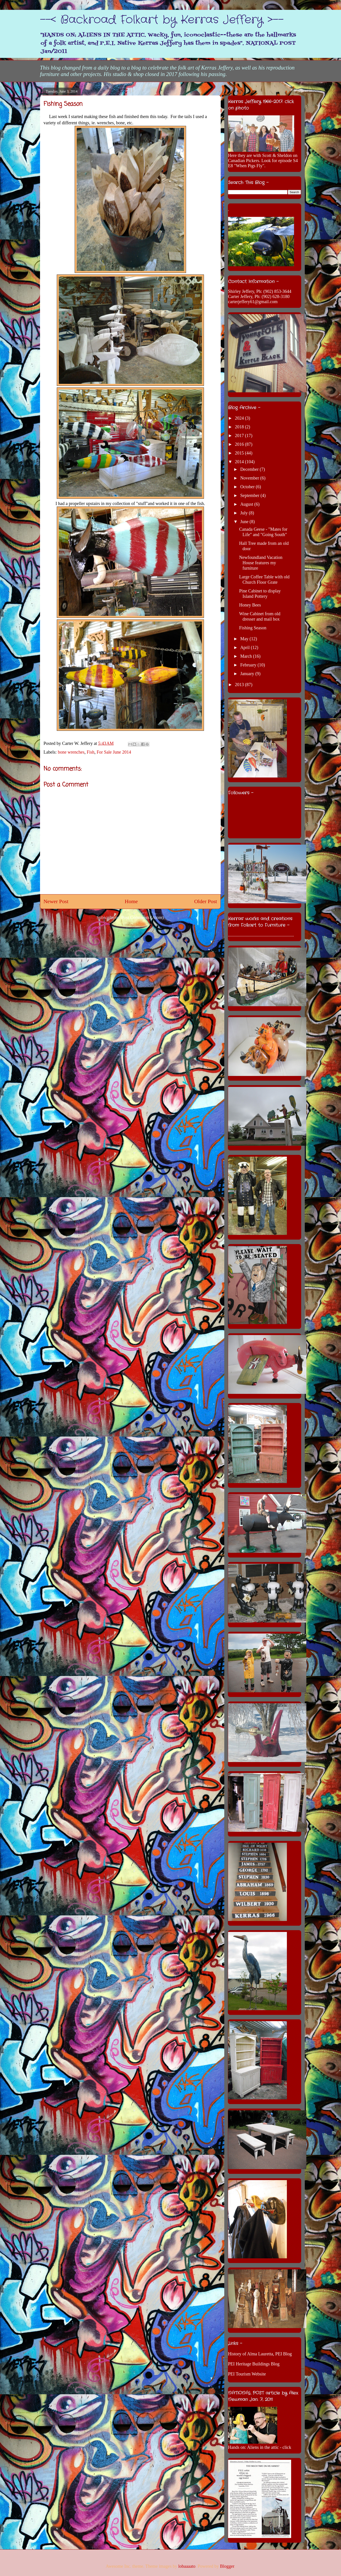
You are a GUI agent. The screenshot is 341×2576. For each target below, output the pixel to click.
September (250, 495)
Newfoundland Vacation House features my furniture (260, 563)
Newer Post (56, 901)
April (245, 647)
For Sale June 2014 (114, 752)
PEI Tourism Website (247, 2373)
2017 (240, 435)
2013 (240, 684)
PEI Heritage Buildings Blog (254, 2363)
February (248, 664)
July (244, 512)
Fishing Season (253, 627)
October (248, 486)
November (250, 477)
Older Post (205, 901)
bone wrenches (71, 752)
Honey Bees (250, 604)
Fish (90, 752)
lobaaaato (186, 2566)
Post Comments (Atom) (142, 917)
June (245, 521)
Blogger (227, 2566)
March (246, 656)
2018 (240, 426)
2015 (240, 452)
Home (131, 901)
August (247, 504)
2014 (240, 461)
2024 (240, 418)
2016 (240, 444)
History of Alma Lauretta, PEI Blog (260, 2353)
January (247, 673)
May (245, 638)
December (250, 469)
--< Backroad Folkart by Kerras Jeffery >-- (162, 20)
